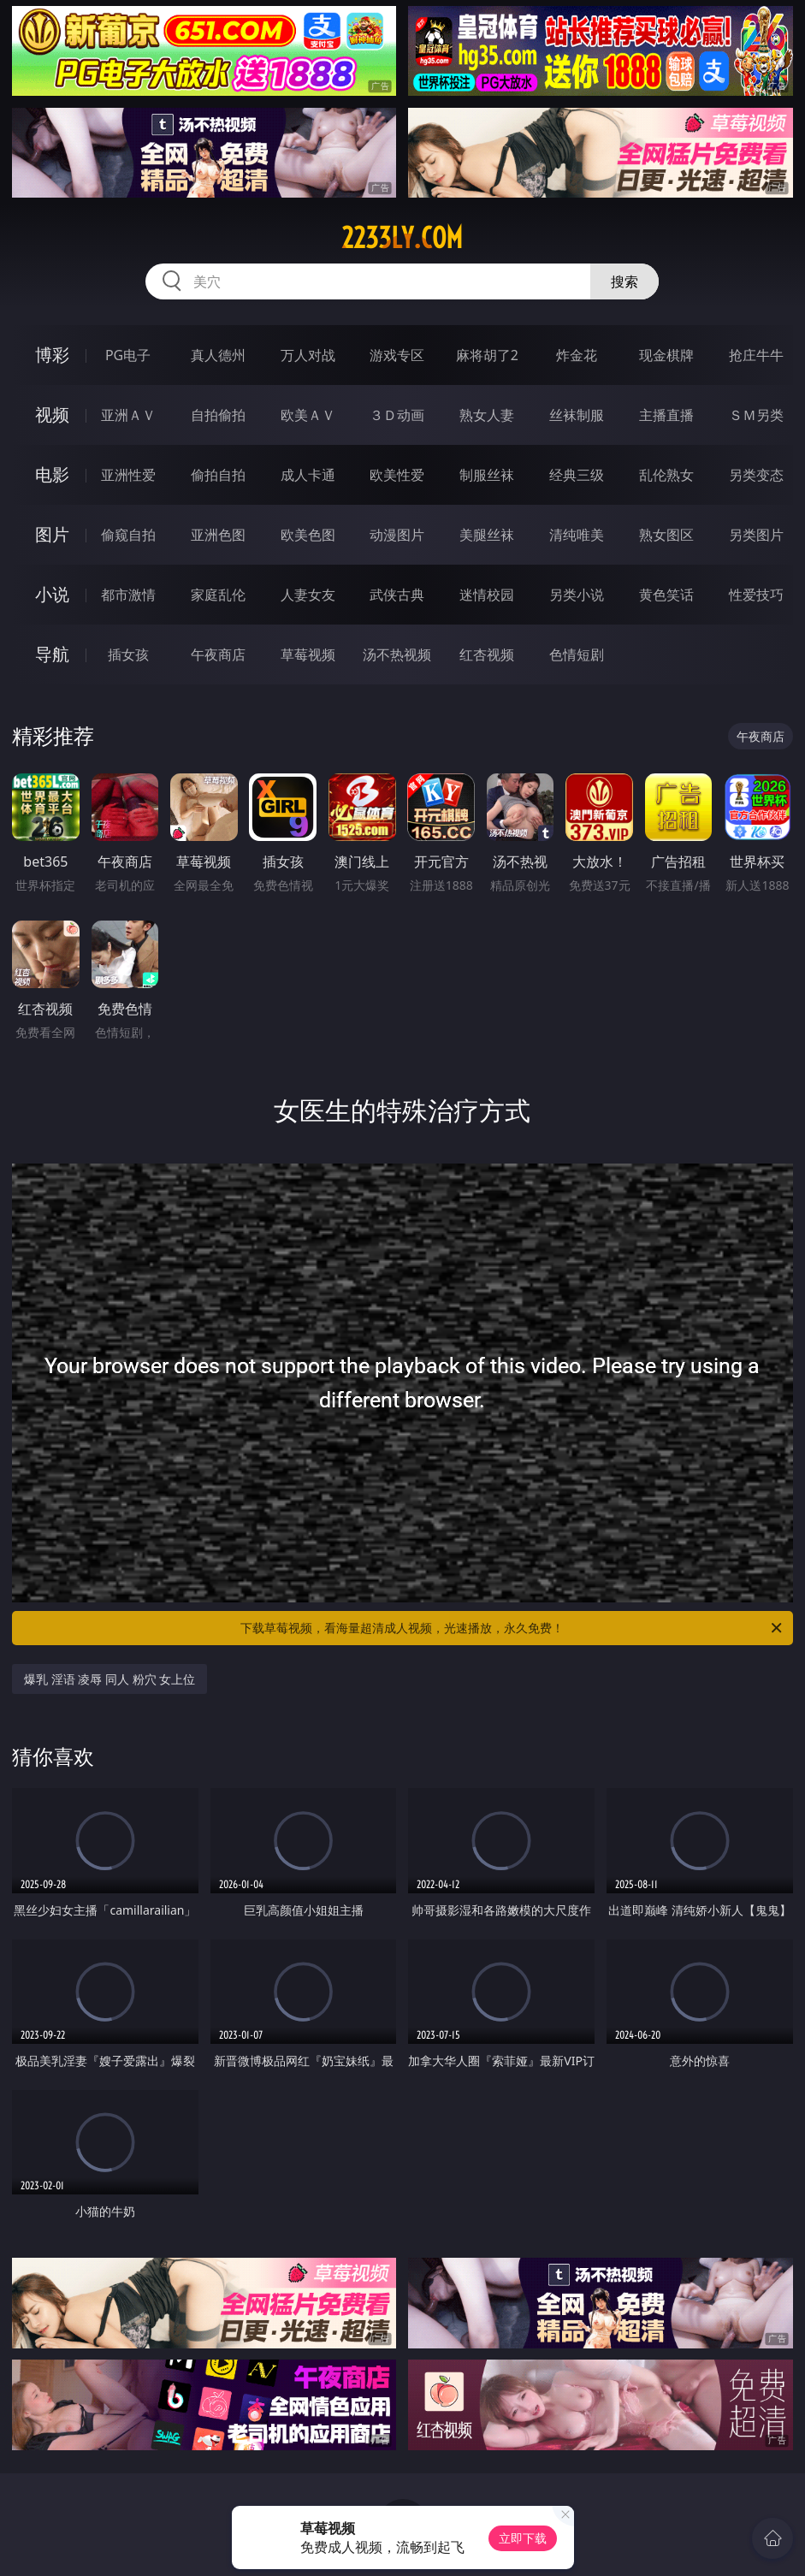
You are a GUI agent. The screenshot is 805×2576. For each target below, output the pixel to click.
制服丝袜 (486, 474)
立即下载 (523, 2538)
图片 (52, 534)
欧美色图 (308, 534)
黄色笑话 (666, 594)
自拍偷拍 (218, 415)
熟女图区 (666, 534)
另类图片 (756, 534)
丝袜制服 (576, 415)
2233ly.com (402, 238)
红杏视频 (486, 654)
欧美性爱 (397, 474)
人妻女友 (308, 594)
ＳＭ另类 (756, 415)
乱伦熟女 (666, 474)
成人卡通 (308, 474)
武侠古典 (397, 594)
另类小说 (576, 594)
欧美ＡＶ (308, 415)
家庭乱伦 (218, 594)
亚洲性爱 (128, 474)
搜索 (624, 281)
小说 (52, 594)
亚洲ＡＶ (128, 415)
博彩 (52, 354)
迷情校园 (486, 594)
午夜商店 (218, 654)
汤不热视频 (397, 654)
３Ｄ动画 (397, 415)
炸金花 (576, 355)
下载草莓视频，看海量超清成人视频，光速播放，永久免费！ (512, 1628)
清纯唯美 (576, 534)
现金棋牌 (666, 355)
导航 (52, 654)
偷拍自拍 (218, 474)
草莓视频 (308, 654)
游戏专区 (397, 355)
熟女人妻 (486, 415)
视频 (52, 414)
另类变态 (756, 474)
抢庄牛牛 (756, 355)
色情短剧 (576, 654)
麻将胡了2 (487, 355)
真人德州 (218, 355)
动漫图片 (397, 534)
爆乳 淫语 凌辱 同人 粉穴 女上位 (109, 1679)
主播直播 (666, 415)
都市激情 (128, 594)
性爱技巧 (756, 594)
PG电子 (128, 355)
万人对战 (308, 355)
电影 (52, 474)
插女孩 (128, 654)
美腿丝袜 (486, 534)
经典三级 (576, 474)
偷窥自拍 (128, 534)
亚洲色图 (218, 534)
